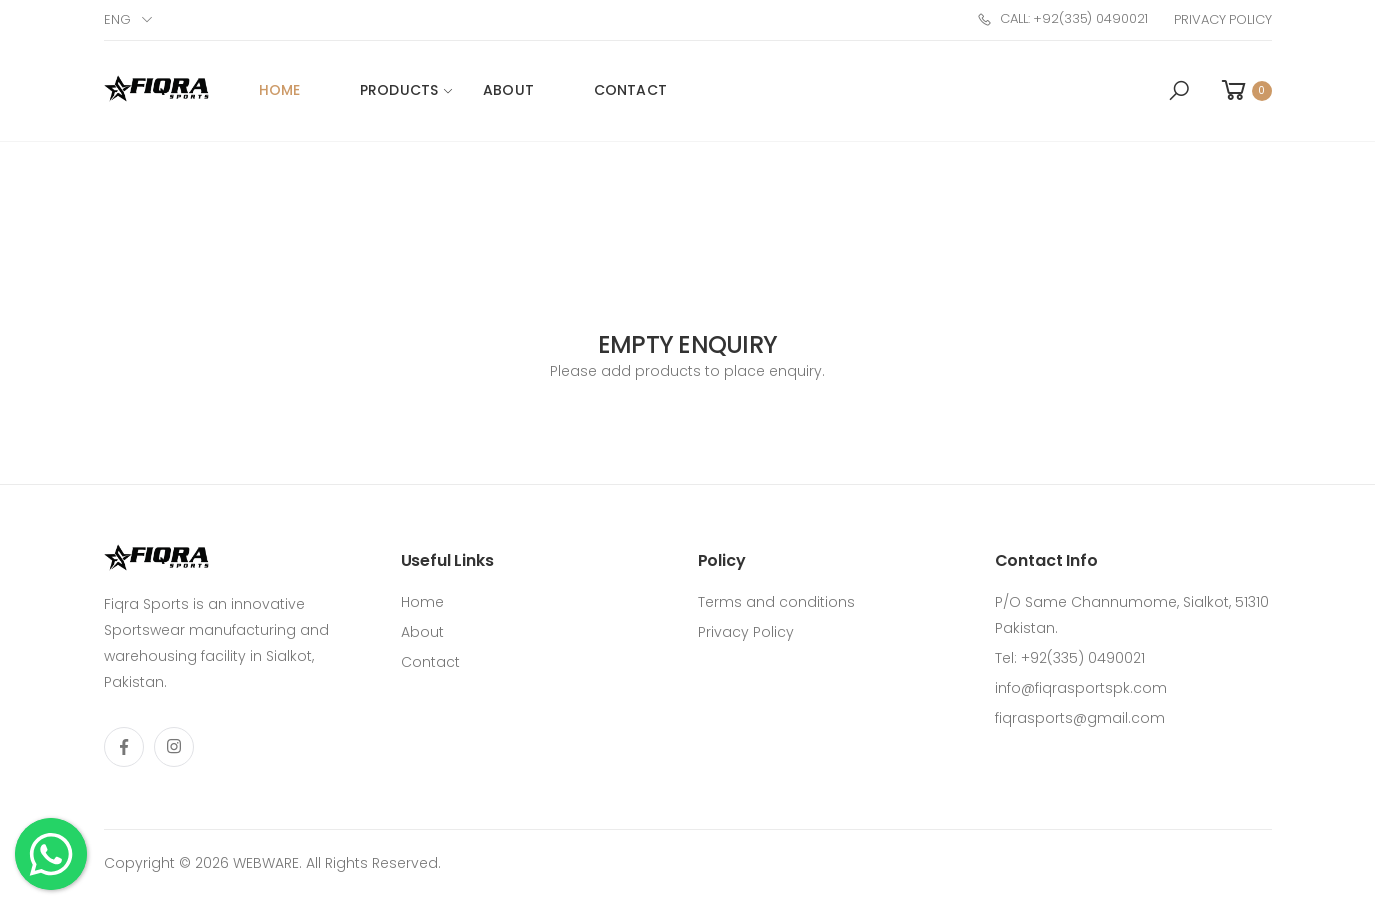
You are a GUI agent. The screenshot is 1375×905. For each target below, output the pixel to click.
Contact (630, 90)
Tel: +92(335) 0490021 (1070, 658)
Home (280, 90)
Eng (117, 19)
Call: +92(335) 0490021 (1062, 18)
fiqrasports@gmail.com (1080, 718)
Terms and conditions (776, 602)
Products (399, 90)
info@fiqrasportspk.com (1081, 688)
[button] (1179, 91)
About (508, 90)
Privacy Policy (1222, 19)
